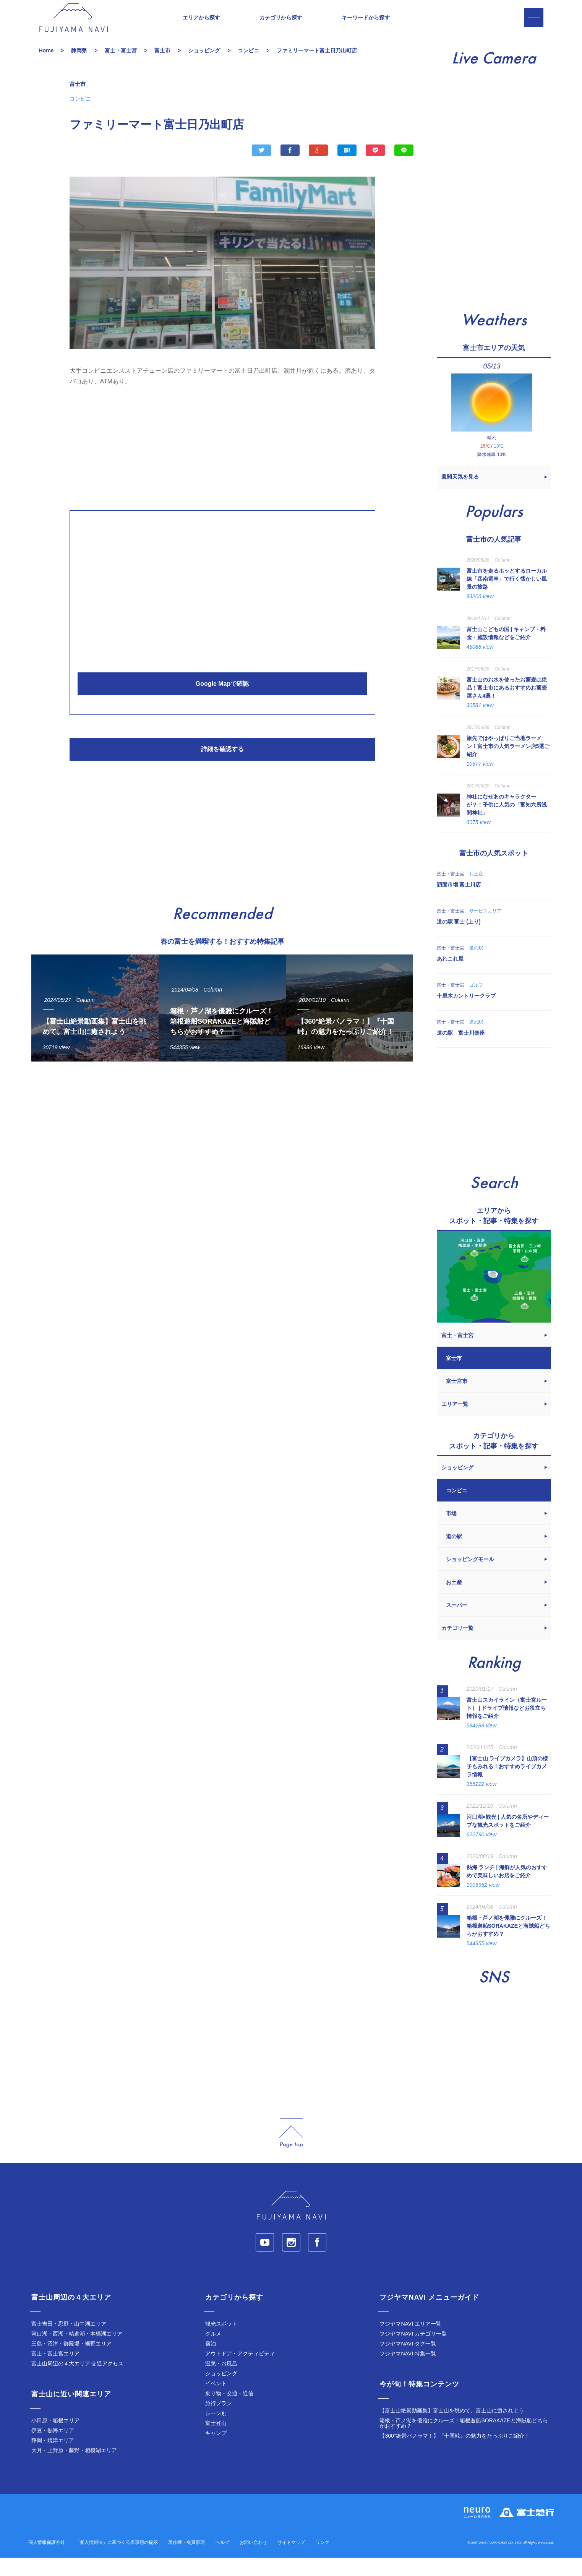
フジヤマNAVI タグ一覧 (407, 2362)
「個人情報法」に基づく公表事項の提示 (116, 2560)
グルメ (213, 2352)
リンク (322, 2560)
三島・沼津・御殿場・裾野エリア (71, 2362)
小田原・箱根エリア (55, 2438)
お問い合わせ (253, 2560)
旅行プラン (218, 2421)
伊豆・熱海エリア (52, 2448)
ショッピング (221, 2391)
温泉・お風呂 (221, 2381)
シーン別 (216, 2431)
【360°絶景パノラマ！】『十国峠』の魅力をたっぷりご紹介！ (454, 2454)
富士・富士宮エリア (55, 2372)
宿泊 (210, 2362)
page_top (291, 2151)
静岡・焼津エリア (52, 2458)
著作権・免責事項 (186, 2560)
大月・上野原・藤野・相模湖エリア (74, 2468)
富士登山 (216, 2441)
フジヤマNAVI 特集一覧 (407, 2372)
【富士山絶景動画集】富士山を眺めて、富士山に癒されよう (451, 2429)
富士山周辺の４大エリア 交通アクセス (77, 2381)
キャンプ (216, 2451)
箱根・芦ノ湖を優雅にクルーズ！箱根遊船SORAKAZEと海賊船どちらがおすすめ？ (463, 2441)
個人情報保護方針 (46, 2560)
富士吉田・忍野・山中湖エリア (68, 2342)
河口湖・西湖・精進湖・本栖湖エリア (76, 2352)
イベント (216, 2401)
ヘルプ (222, 2560)
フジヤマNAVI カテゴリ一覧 (413, 2352)
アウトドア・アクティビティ (240, 2372)
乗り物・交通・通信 (229, 2411)
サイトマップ (291, 2560)
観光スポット (221, 2342)
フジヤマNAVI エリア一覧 (410, 2342)
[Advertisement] (222, 464)
